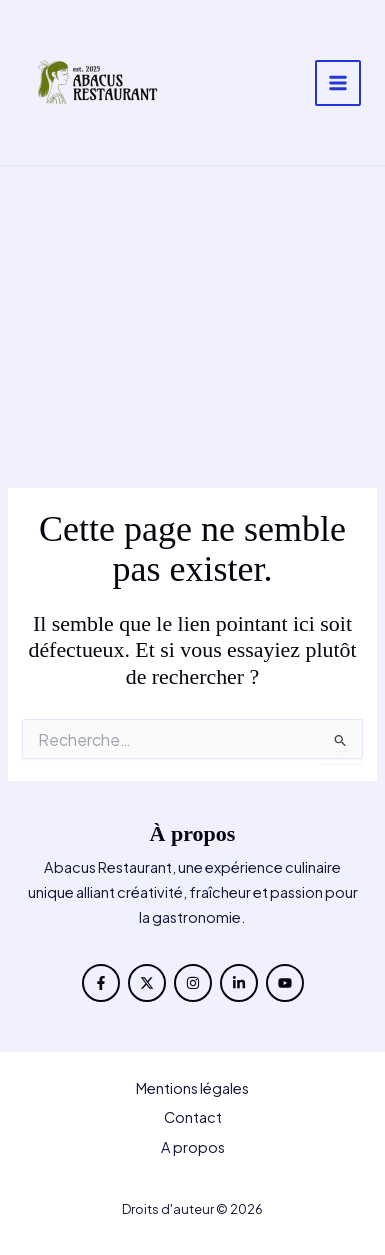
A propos (193, 1147)
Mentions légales (192, 1088)
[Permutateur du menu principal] (338, 83)
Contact (193, 1117)
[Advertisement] (192, 327)
